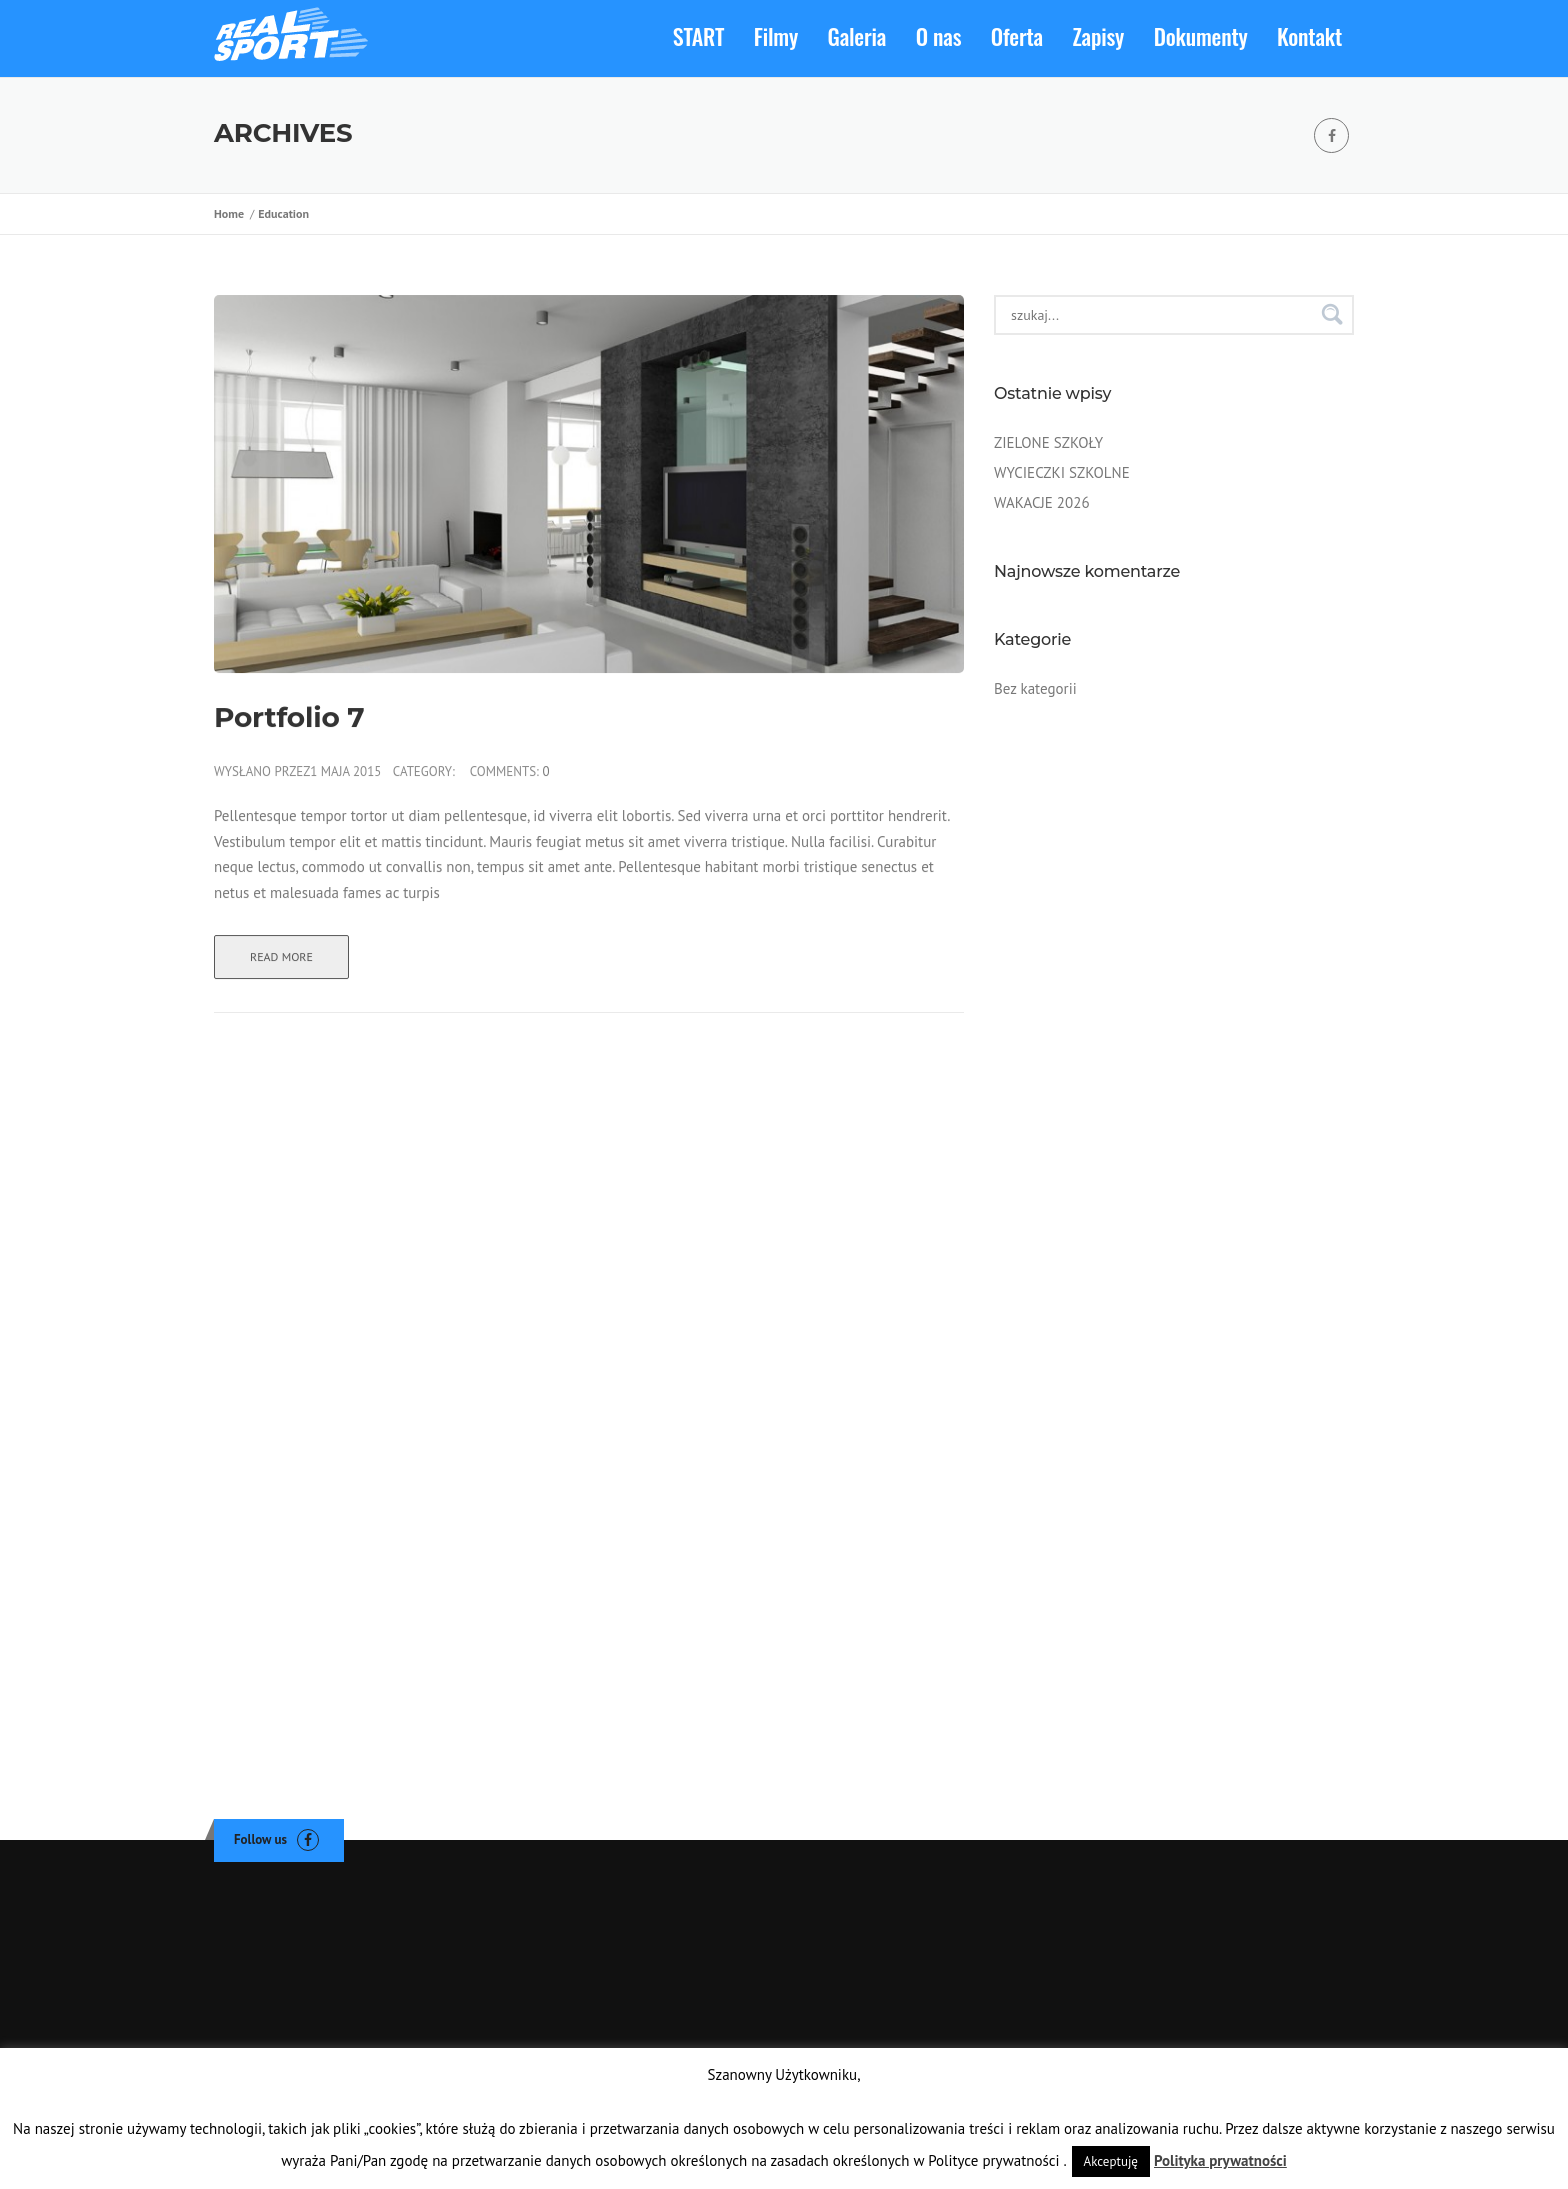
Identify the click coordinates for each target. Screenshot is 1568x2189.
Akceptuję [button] (1111, 2161)
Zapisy (1099, 36)
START (698, 36)
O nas (939, 36)
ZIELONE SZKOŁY (1048, 442)
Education (283, 213)
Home (232, 213)
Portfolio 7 (289, 718)
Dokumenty (1201, 36)
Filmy (776, 36)
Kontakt (1309, 36)
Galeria (857, 36)
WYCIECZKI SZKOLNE (1062, 472)
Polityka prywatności (1220, 2160)
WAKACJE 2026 (1042, 502)
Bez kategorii (1035, 688)
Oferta (1017, 36)
